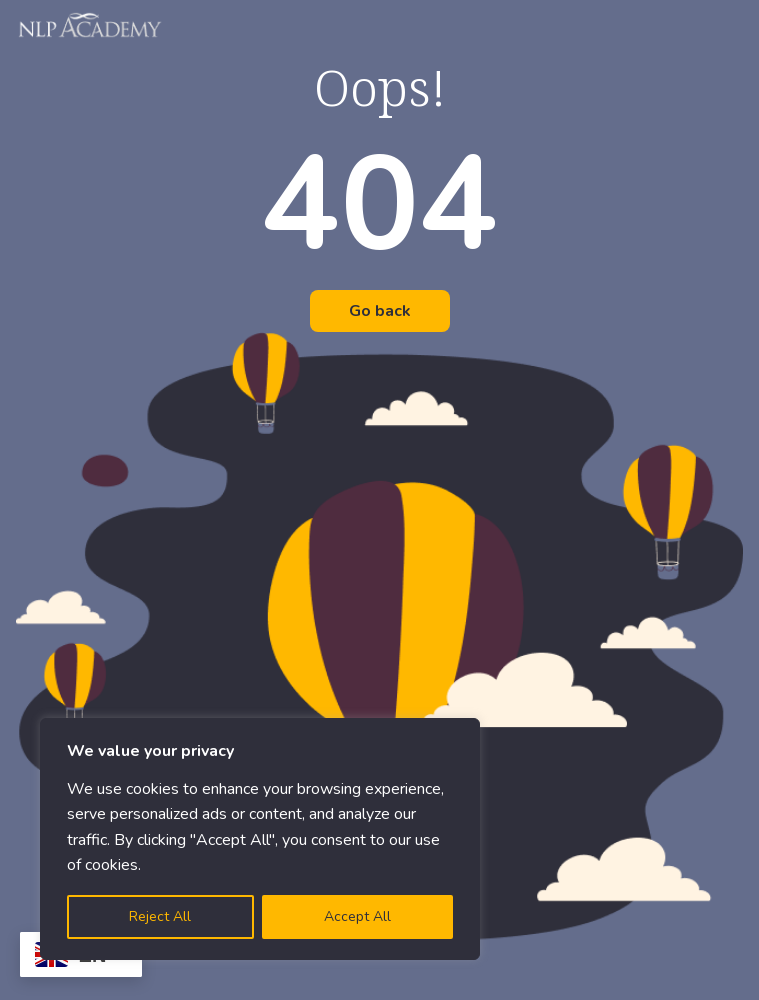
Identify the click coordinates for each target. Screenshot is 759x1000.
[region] (260, 839)
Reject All (160, 916)
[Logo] (91, 25)
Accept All (357, 916)
